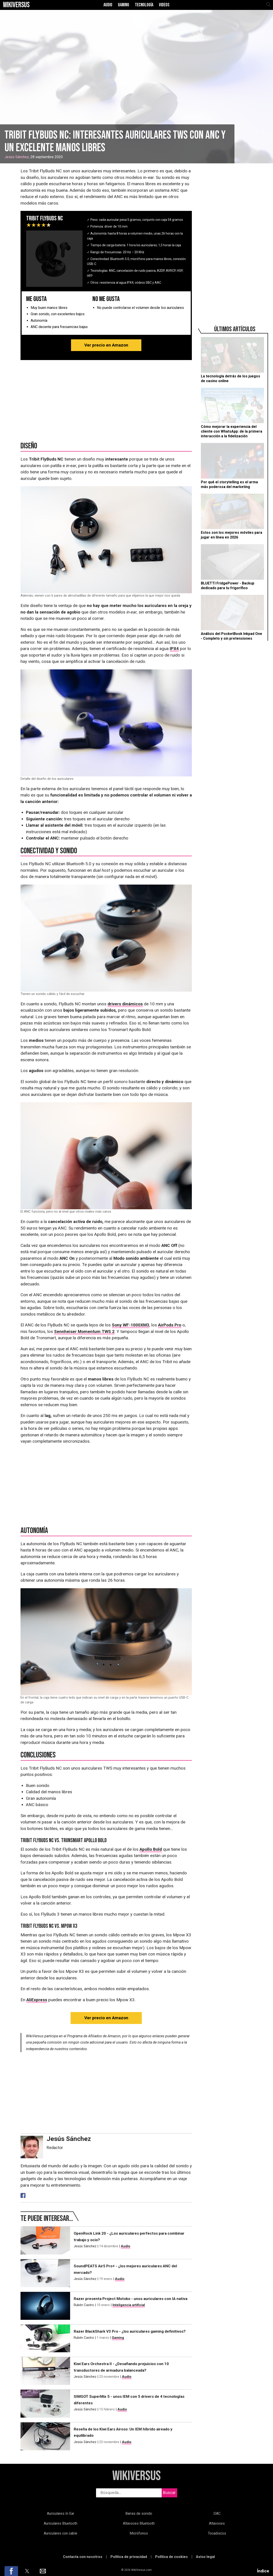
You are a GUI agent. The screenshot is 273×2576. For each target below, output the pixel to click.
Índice (263, 2571)
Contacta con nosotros (82, 2557)
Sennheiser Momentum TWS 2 (84, 1331)
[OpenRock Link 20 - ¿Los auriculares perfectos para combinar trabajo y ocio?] (45, 2240)
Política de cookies (171, 2557)
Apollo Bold (151, 1849)
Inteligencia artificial (128, 2305)
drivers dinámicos (125, 1003)
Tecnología (144, 5)
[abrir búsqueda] (268, 5)
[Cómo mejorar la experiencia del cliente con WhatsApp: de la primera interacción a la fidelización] (232, 413)
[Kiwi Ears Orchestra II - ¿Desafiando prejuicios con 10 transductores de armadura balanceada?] (45, 2371)
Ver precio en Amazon (106, 345)
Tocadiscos (217, 2533)
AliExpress (36, 1999)
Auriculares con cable (60, 2533)
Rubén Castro (84, 2305)
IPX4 (174, 648)
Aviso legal (205, 2557)
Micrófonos (139, 2533)
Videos (164, 5)
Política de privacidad (128, 2557)
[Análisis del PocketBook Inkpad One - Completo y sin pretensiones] (232, 618)
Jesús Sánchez (17, 157)
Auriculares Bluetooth (60, 2523)
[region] (234, 208)
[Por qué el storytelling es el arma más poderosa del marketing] (232, 466)
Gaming (123, 5)
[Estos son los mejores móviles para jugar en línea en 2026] (232, 517)
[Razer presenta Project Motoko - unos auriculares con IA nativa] (45, 2306)
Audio (107, 5)
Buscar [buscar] (169, 2492)
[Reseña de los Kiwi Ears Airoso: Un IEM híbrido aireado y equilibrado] (45, 2436)
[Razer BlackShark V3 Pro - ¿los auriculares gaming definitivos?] (45, 2338)
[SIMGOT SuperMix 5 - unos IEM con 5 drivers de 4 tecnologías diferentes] (45, 2404)
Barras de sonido (138, 2513)
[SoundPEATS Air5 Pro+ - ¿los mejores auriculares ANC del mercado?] (45, 2273)
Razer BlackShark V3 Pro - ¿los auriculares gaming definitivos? (130, 2331)
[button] (11, 2571)
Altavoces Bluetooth (139, 2523)
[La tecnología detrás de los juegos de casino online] (232, 360)
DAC (216, 2513)
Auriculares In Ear (60, 2513)
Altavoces (217, 2523)
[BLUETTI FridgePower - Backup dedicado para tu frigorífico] (232, 567)
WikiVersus (136, 2476)
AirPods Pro (169, 1325)
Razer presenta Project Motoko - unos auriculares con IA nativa (130, 2298)
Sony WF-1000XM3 (130, 1325)
